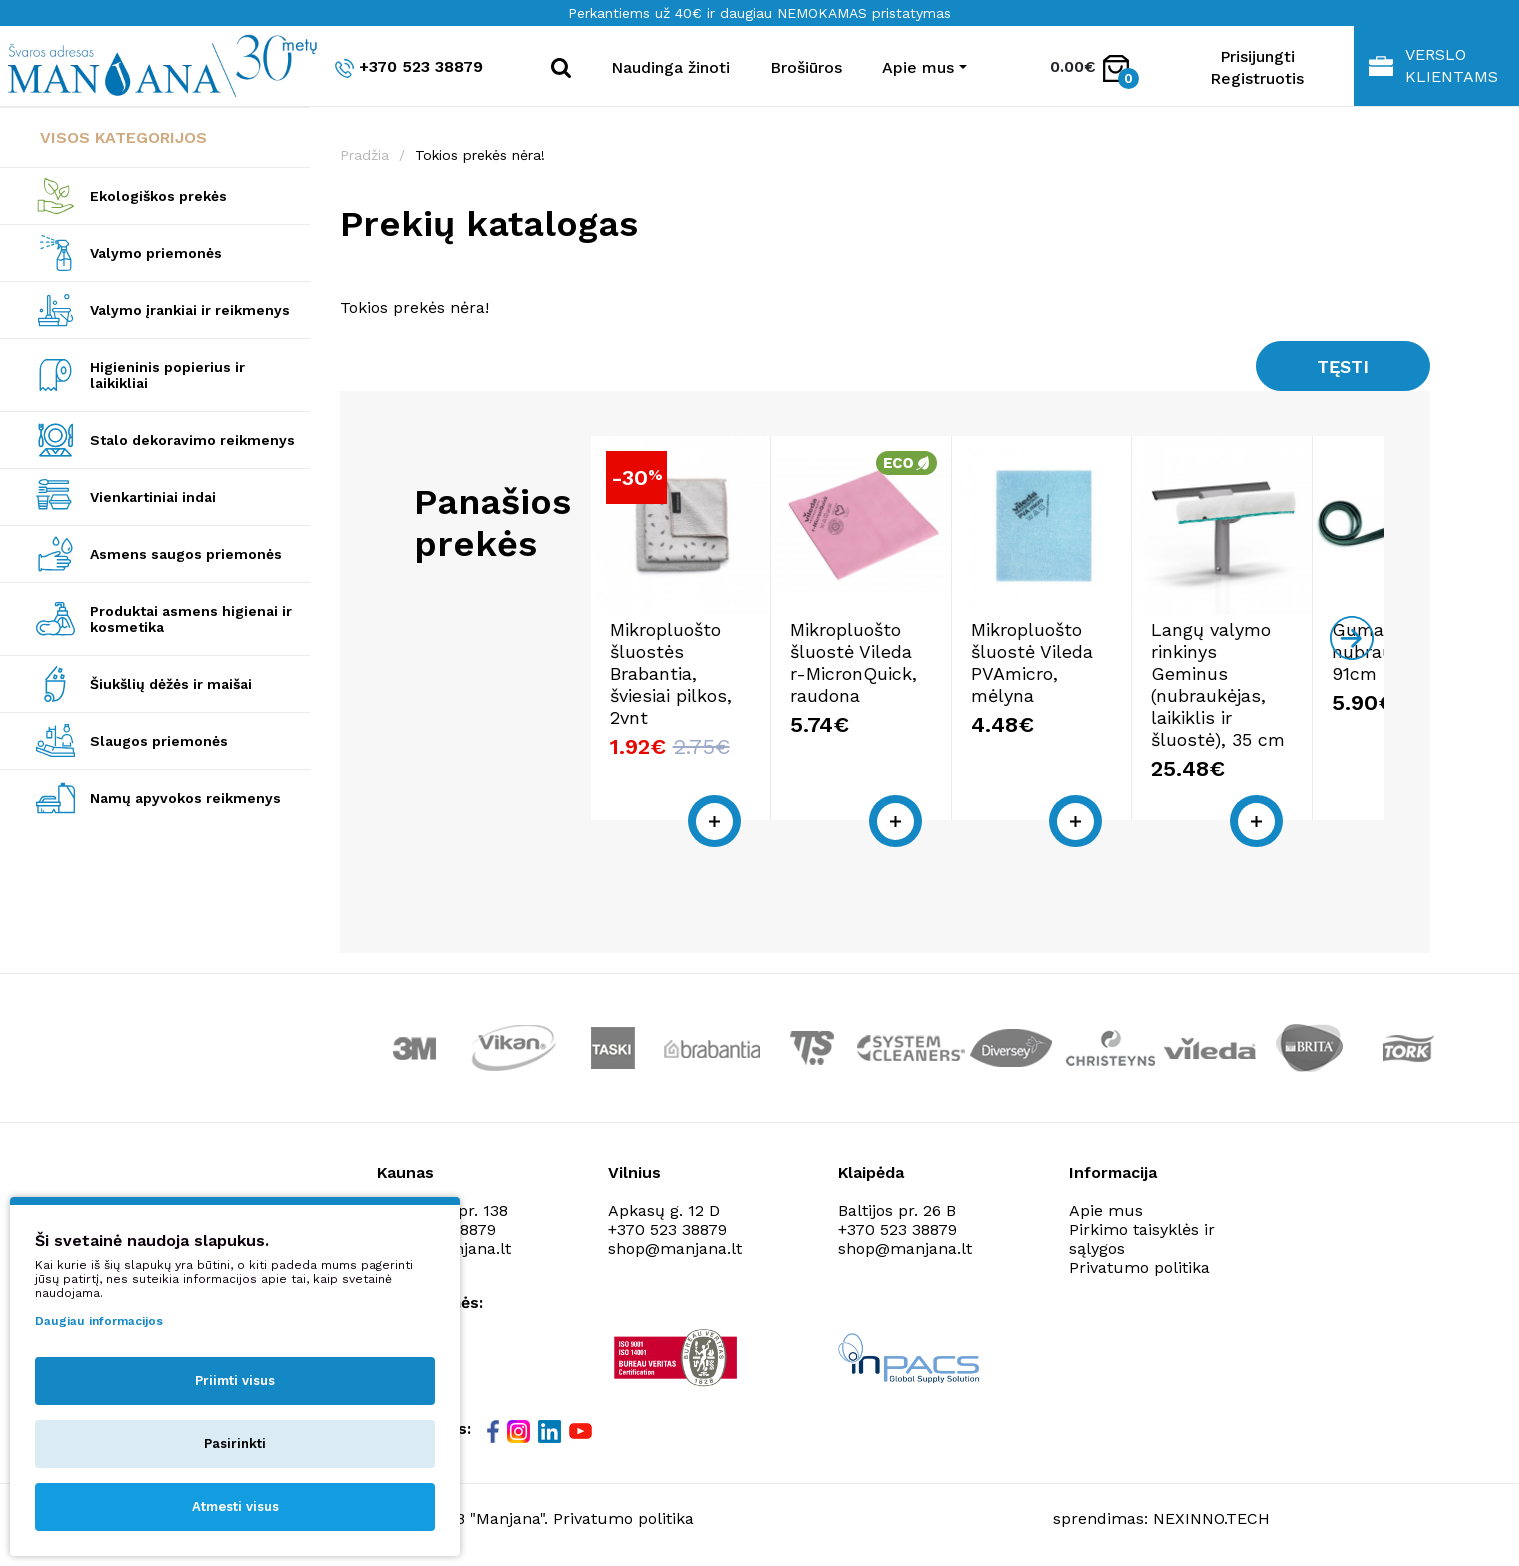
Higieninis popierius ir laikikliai (167, 375)
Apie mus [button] (918, 67)
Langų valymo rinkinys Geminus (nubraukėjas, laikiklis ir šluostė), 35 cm (1279, 693)
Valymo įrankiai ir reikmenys (190, 310)
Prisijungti (1257, 56)
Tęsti (1343, 366)
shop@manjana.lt (675, 1246)
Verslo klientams (1433, 65)
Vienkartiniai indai (153, 497)
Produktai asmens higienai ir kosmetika (191, 619)
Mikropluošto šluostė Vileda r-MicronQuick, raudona (881, 682)
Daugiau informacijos (99, 1321)
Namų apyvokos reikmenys (185, 798)
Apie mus (1106, 1208)
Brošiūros (806, 67)
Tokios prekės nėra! (480, 155)
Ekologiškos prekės (158, 196)
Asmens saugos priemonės (186, 554)
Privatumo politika (1139, 1265)
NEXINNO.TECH (1211, 1516)
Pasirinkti (235, 1443)
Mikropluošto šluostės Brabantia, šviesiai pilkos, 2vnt (687, 682)
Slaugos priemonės (159, 741)
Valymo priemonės (156, 253)
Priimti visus (235, 1380)
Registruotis (1257, 78)
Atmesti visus (235, 1506)
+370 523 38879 (409, 67)
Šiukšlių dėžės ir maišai (171, 684)
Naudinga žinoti (670, 67)
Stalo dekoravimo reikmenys (192, 440)
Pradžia (364, 155)
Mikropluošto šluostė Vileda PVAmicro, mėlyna (1085, 671)
